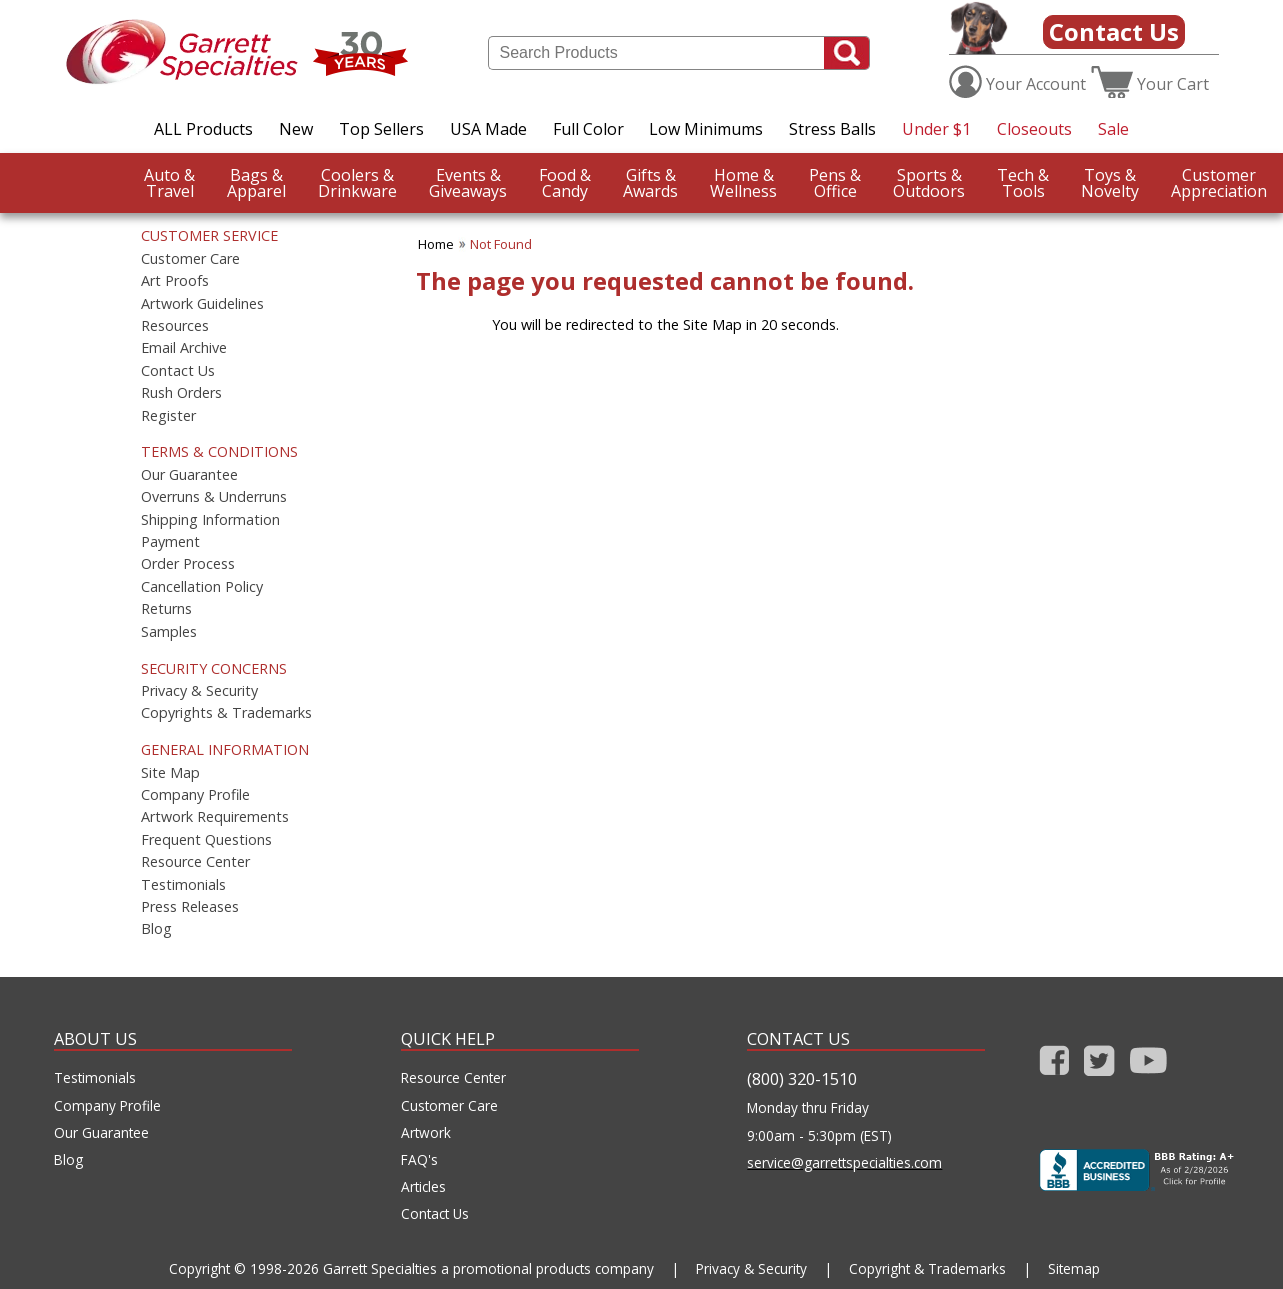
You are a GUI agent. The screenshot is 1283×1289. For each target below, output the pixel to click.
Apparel (256, 183)
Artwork (426, 1133)
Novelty (1110, 183)
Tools (1023, 183)
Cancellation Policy (202, 587)
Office (835, 183)
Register (168, 416)
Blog (156, 929)
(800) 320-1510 (802, 1079)
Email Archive (184, 348)
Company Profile (195, 795)
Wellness (743, 183)
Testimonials (183, 885)
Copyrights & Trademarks (226, 713)
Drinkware (357, 183)
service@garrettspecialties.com (844, 1163)
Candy (565, 183)
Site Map (170, 773)
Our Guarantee (189, 475)
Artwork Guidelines (202, 304)
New (296, 129)
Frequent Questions (206, 840)
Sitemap (1074, 1268)
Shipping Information (210, 520)
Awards (650, 183)
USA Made (488, 129)
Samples (169, 632)
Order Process (188, 564)
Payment (170, 542)
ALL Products (203, 129)
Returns (166, 609)
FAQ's (419, 1160)
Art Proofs (175, 281)
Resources (175, 326)
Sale (1113, 129)
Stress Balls (832, 129)
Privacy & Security (199, 691)
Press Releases (190, 907)
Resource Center (195, 862)
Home (436, 244)
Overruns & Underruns (214, 497)
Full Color (588, 129)
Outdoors (929, 183)
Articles (423, 1187)
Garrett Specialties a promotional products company (488, 1268)
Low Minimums (706, 129)
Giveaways (468, 183)
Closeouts (1034, 129)
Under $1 (936, 129)
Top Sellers (381, 129)
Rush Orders (181, 393)
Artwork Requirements (215, 817)
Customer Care (190, 259)
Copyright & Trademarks (927, 1268)
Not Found (501, 244)
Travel (169, 183)
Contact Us (1114, 31)
